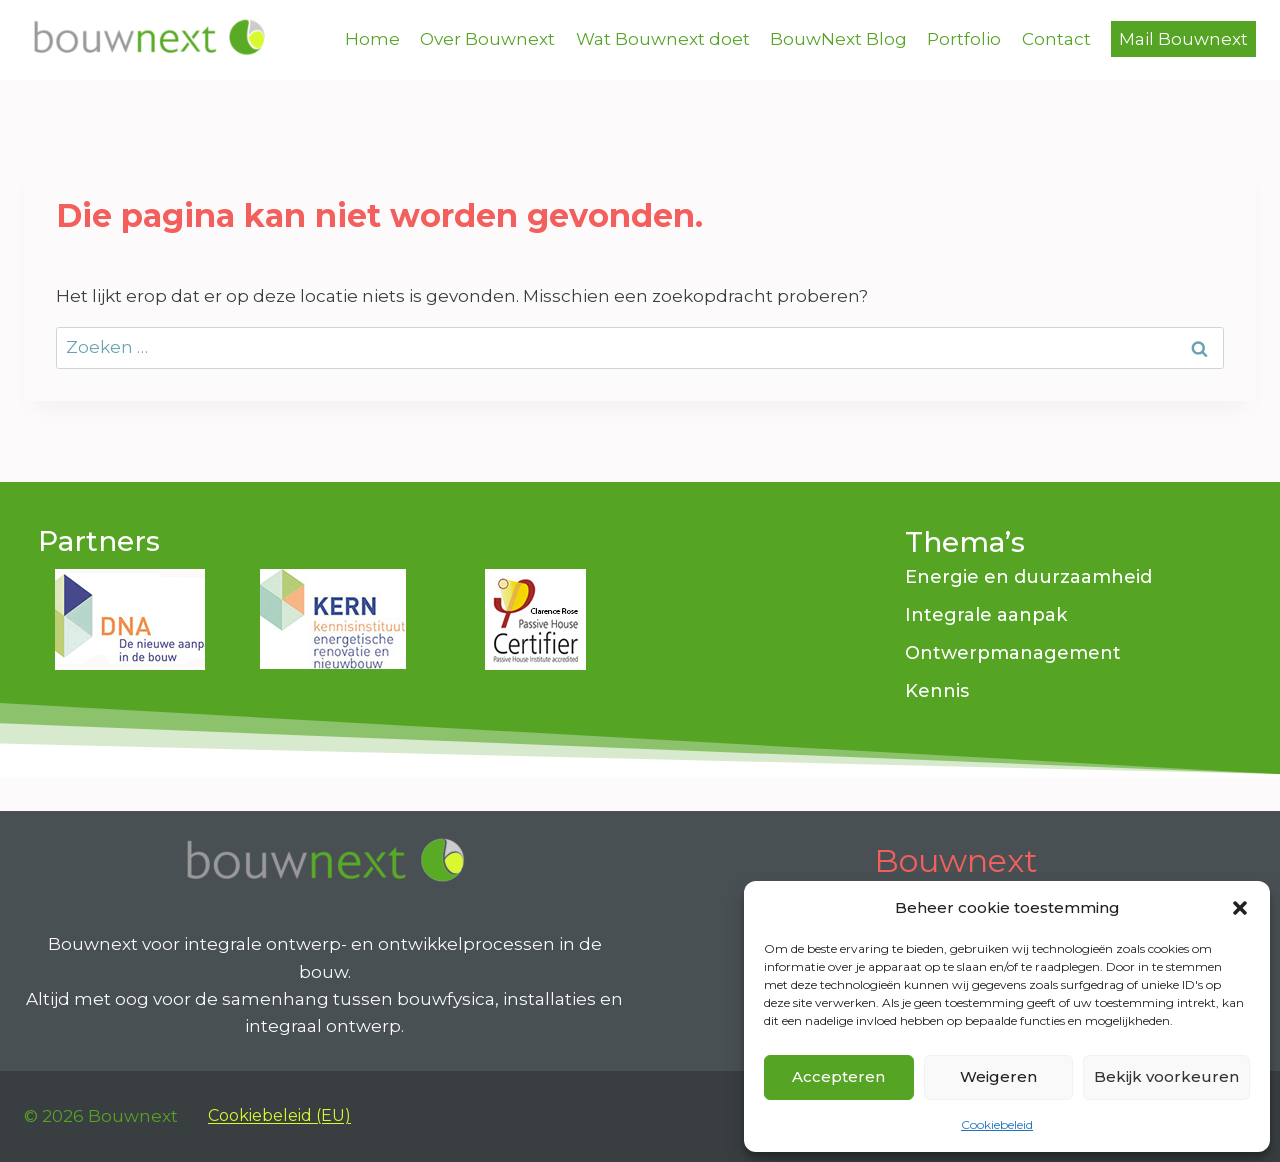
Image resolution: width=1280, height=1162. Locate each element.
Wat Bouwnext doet (663, 39)
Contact (1056, 39)
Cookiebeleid (997, 1124)
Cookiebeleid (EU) (279, 1115)
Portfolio (964, 39)
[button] (1240, 908)
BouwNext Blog (838, 39)
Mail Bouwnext (1183, 39)
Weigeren (998, 1076)
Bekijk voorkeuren (1166, 1076)
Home (372, 39)
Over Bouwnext (487, 39)
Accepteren (838, 1076)
